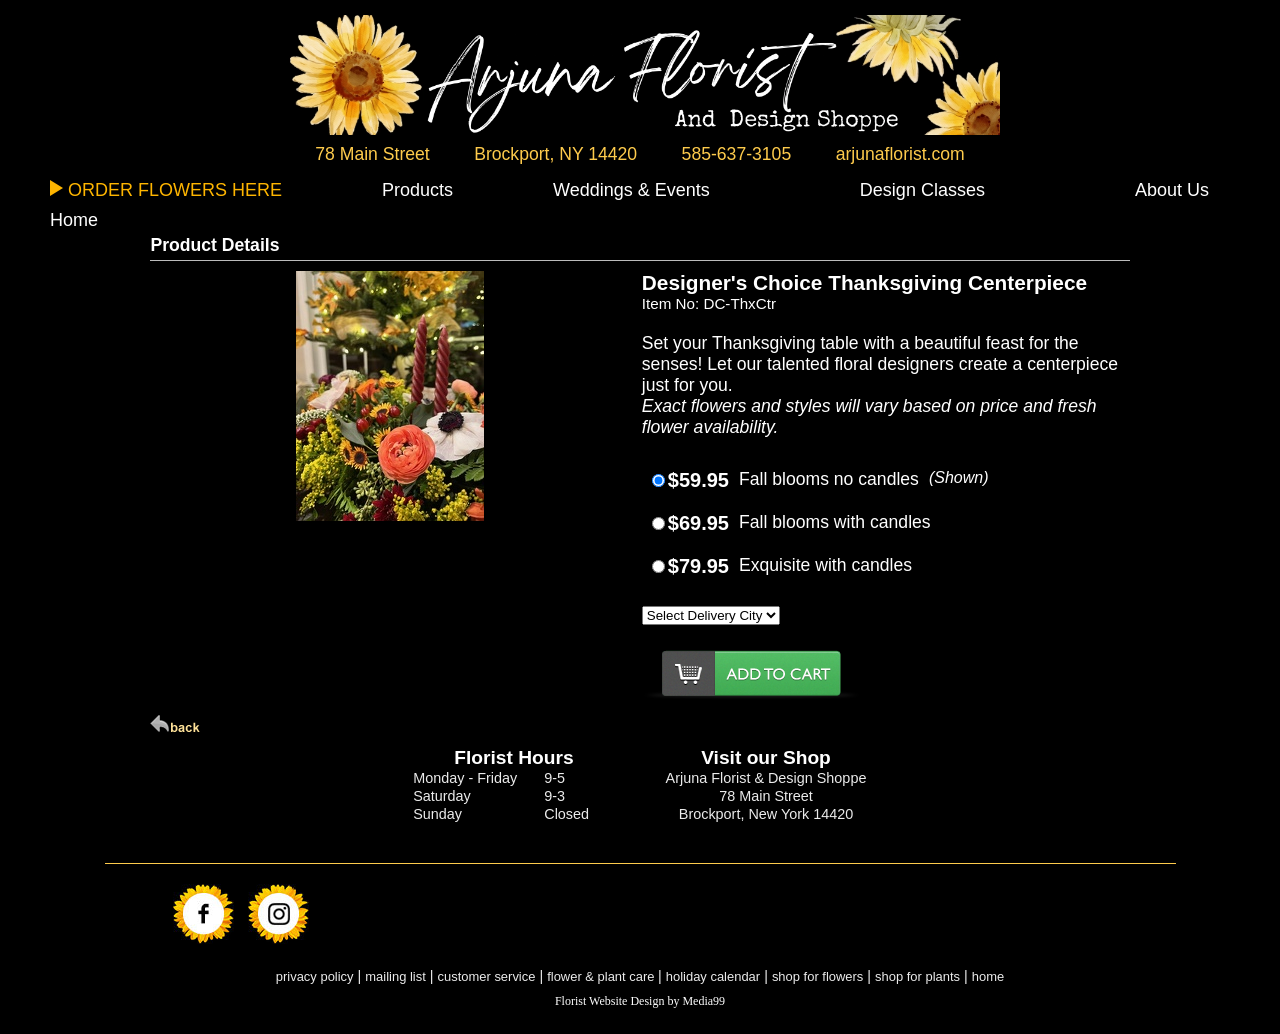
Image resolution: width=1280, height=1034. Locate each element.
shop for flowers (817, 976)
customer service (487, 976)
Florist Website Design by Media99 (640, 1001)
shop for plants (917, 976)
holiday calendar (713, 976)
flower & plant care (602, 976)
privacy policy (315, 976)
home (988, 976)
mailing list (395, 976)
